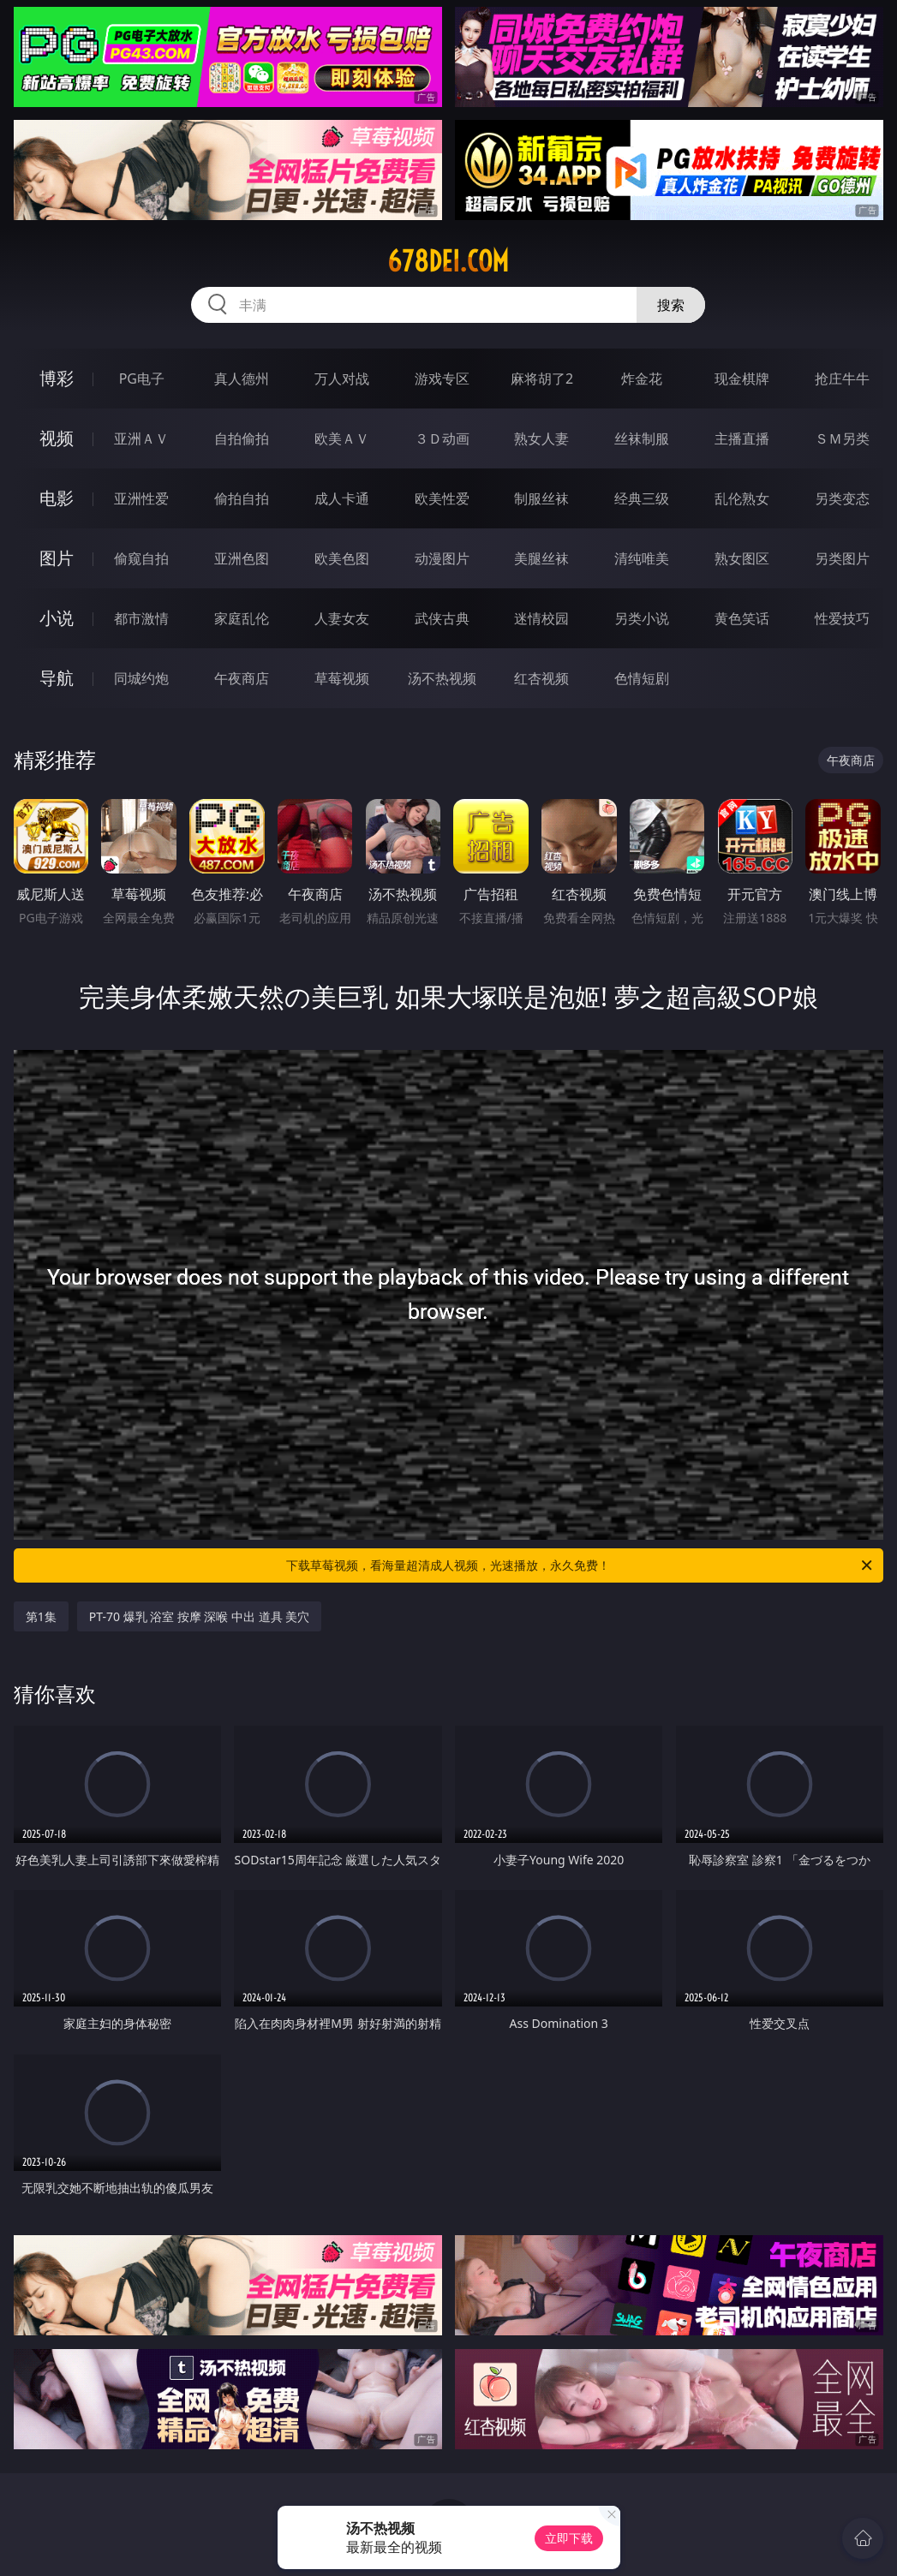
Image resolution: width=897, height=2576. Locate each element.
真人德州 (241, 378)
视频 (56, 438)
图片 (56, 557)
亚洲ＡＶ (141, 438)
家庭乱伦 (241, 618)
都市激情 (141, 618)
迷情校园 (541, 618)
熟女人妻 (541, 438)
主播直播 (742, 438)
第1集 (41, 1616)
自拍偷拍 (241, 438)
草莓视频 (341, 678)
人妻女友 (341, 618)
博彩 (56, 378)
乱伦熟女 (742, 498)
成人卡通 (341, 498)
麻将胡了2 (542, 378)
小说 (56, 617)
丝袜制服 (641, 438)
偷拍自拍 (241, 498)
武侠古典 (442, 618)
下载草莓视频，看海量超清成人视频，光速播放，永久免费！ (580, 1565)
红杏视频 (541, 678)
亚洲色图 (241, 558)
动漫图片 (442, 558)
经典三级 (641, 498)
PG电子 (141, 378)
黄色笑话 (742, 618)
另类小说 (641, 618)
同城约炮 (141, 678)
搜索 (671, 304)
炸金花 (641, 378)
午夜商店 (241, 678)
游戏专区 (442, 378)
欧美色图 (341, 558)
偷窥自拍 (141, 558)
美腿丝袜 (541, 558)
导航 (56, 677)
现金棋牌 (742, 378)
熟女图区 (742, 558)
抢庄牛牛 (842, 378)
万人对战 (341, 378)
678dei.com (448, 261)
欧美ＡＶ (341, 438)
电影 (56, 498)
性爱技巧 (842, 618)
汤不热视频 (442, 678)
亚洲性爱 (141, 498)
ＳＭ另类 (842, 438)
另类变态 (842, 498)
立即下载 (569, 2538)
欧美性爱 (442, 498)
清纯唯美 (641, 558)
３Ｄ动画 (442, 438)
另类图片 (842, 558)
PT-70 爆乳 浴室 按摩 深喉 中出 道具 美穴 (199, 1616)
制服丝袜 (541, 498)
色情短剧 (641, 678)
